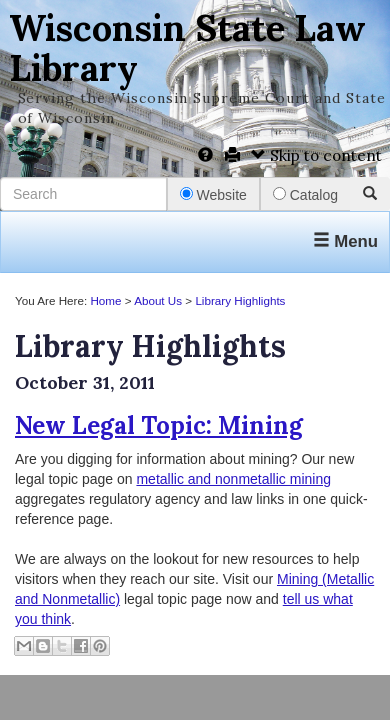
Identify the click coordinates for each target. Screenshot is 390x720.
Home (105, 300)
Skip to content (316, 155)
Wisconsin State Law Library (187, 48)
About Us (158, 300)
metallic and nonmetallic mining (233, 479)
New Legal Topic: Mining (159, 425)
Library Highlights (240, 300)
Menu (345, 241)
